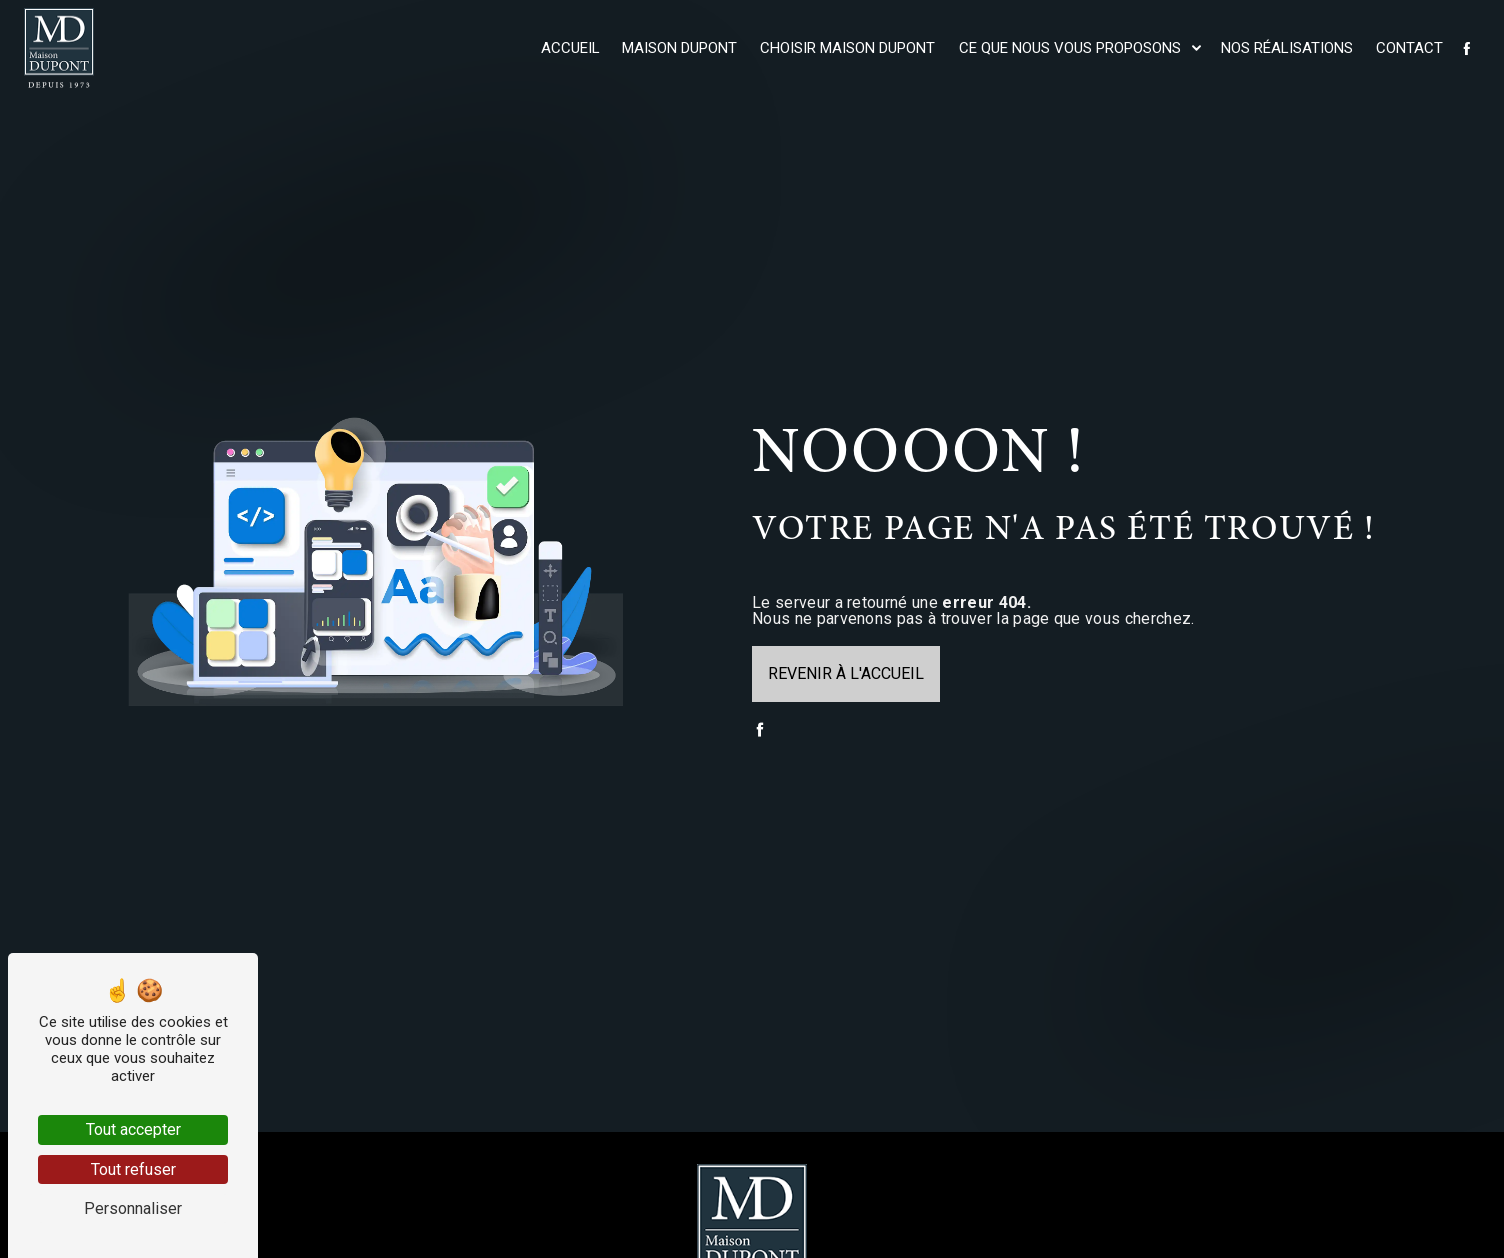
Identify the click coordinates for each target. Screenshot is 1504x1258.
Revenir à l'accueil (846, 673)
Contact (1409, 48)
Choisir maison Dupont (847, 48)
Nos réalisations (1287, 48)
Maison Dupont (679, 48)
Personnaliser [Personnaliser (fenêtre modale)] (133, 1208)
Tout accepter (133, 1129)
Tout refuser (133, 1169)
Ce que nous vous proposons (1070, 48)
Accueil (570, 48)
